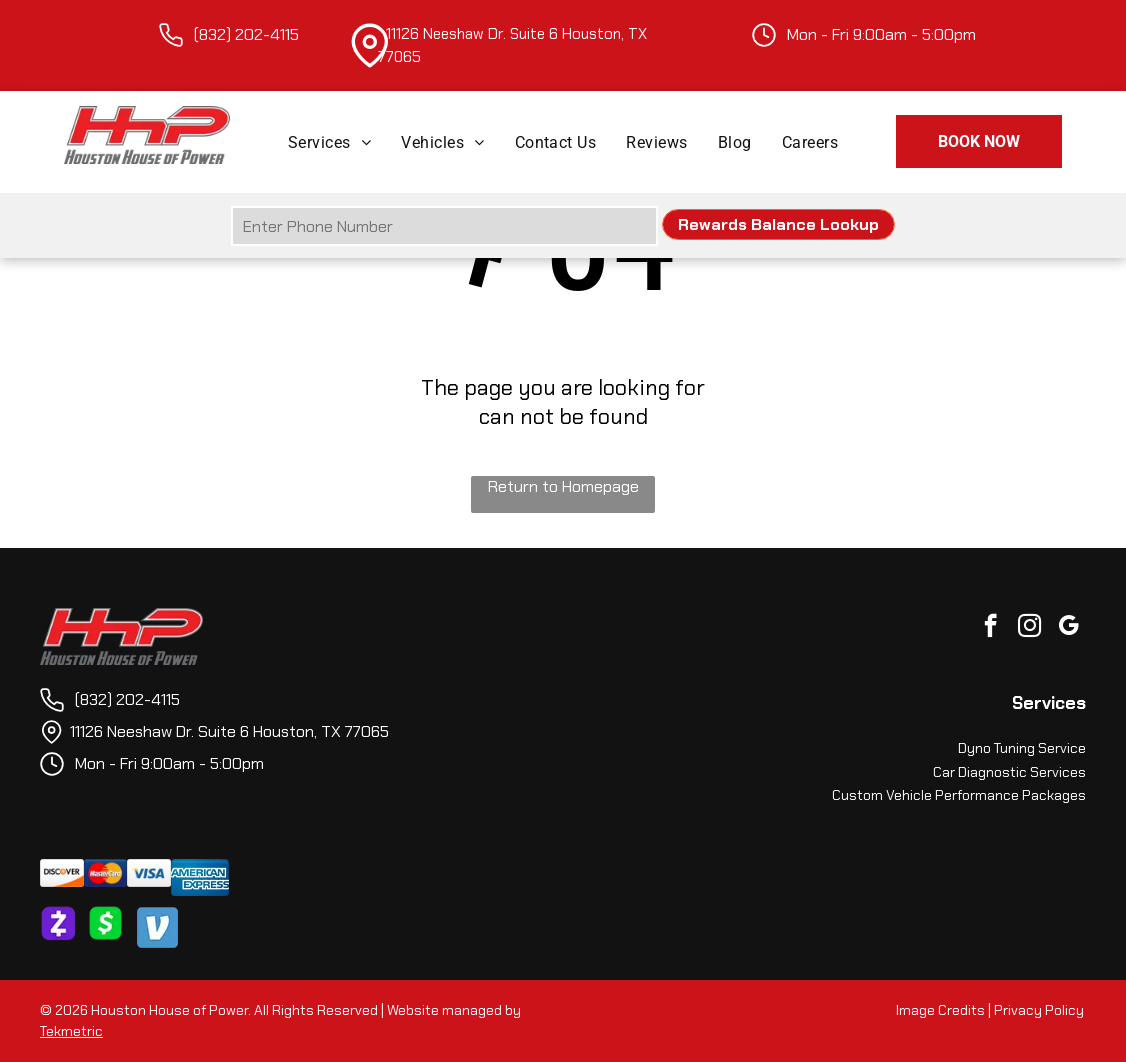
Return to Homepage (563, 486)
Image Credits (940, 1010)
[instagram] (1029, 628)
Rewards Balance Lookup (778, 224)
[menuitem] (329, 141)
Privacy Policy (1039, 1010)
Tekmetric (71, 1031)
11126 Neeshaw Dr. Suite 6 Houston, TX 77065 (229, 731)
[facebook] (990, 628)
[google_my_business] (1068, 628)
